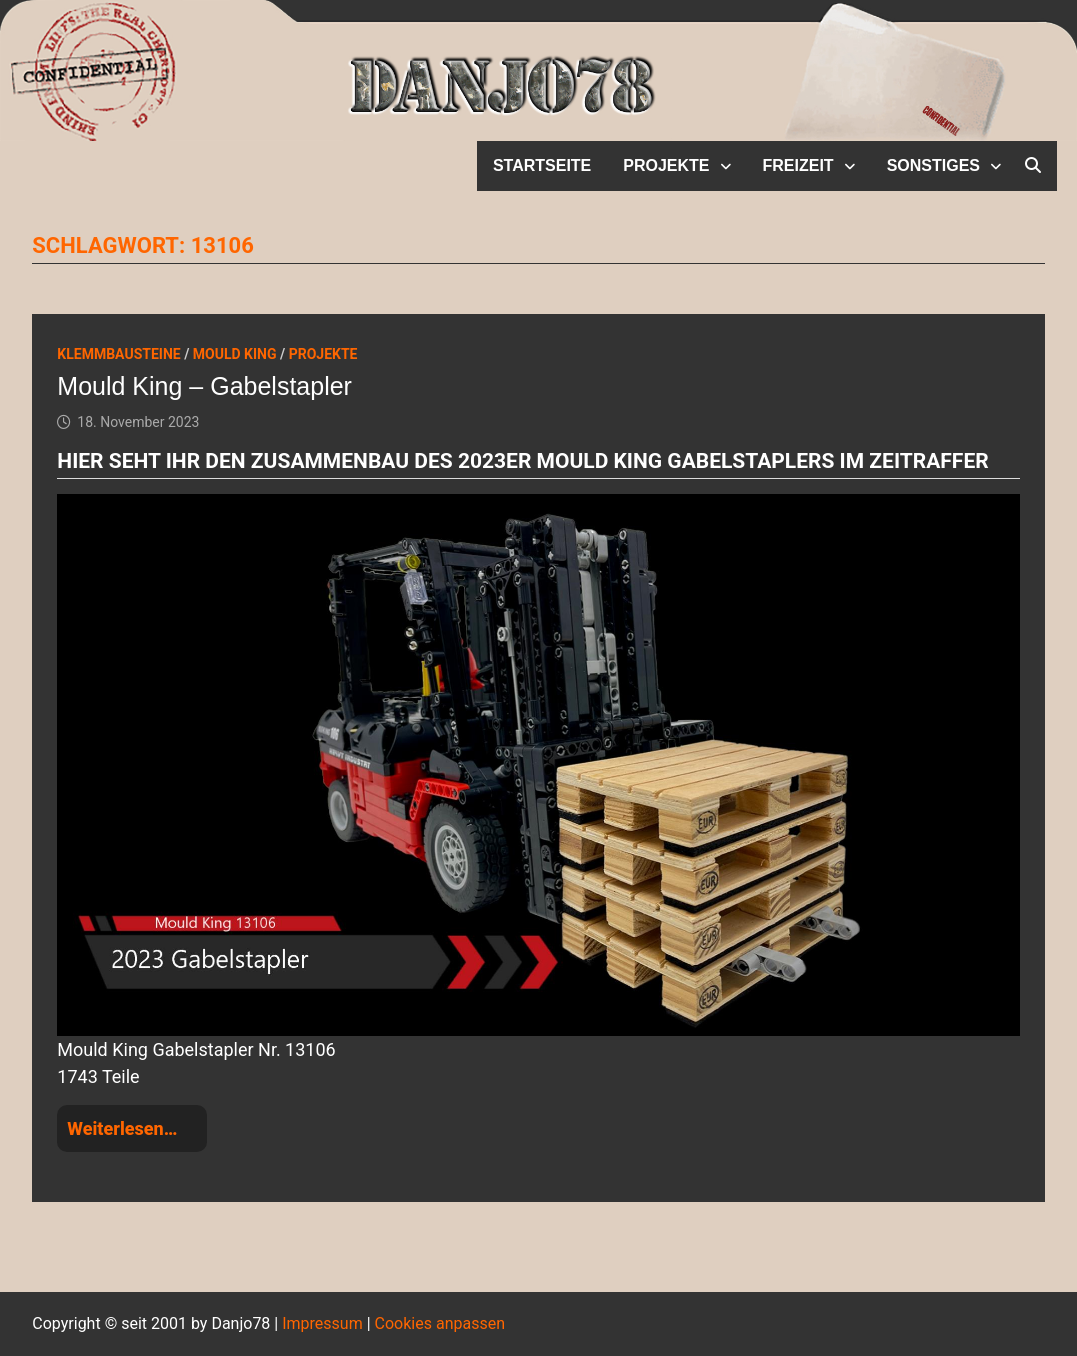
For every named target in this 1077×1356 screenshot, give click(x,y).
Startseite (542, 165)
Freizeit (798, 165)
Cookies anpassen (440, 1323)
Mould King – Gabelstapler (204, 386)
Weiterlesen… (122, 1128)
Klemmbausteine (118, 354)
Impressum (322, 1323)
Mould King (235, 354)
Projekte (666, 165)
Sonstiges (933, 165)
